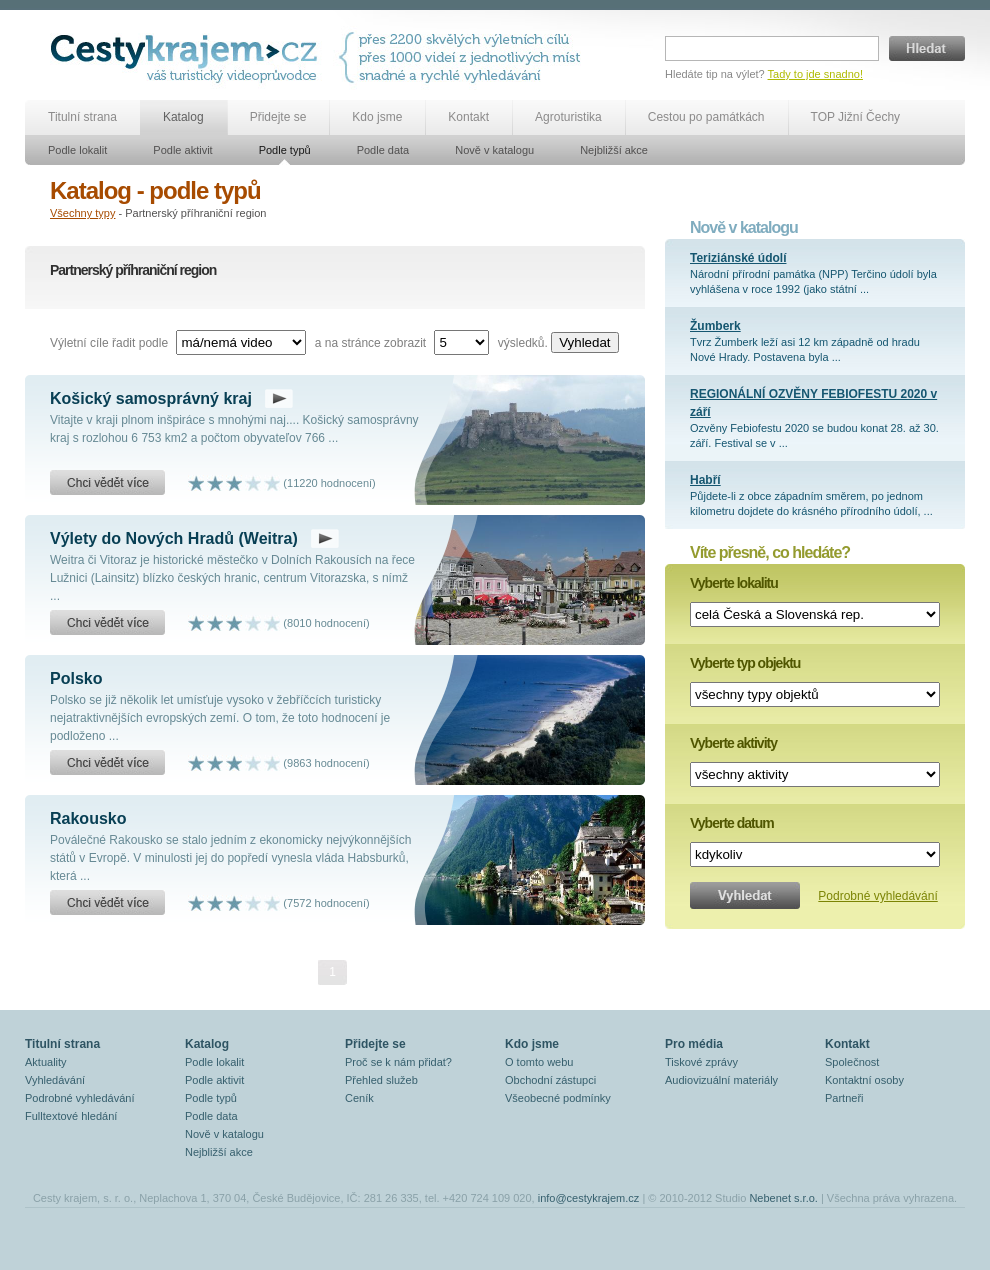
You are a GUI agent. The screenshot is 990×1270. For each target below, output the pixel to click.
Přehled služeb (381, 1080)
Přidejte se (278, 117)
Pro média (694, 1044)
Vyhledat (584, 342)
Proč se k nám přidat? (398, 1062)
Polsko (76, 678)
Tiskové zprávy (701, 1062)
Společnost (852, 1062)
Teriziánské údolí (738, 258)
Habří (705, 480)
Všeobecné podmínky (558, 1098)
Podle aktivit (182, 150)
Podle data (383, 150)
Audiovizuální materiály (721, 1080)
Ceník (359, 1098)
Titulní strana (82, 117)
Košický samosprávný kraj (151, 398)
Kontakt (468, 117)
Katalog (183, 117)
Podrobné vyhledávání (877, 896)
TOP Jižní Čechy (856, 117)
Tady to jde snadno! (815, 74)
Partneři (844, 1098)
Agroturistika (568, 117)
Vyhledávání (55, 1080)
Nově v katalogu (494, 150)
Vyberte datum (732, 823)
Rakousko (88, 818)
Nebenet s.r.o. (783, 1198)
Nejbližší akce (614, 150)
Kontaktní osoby (864, 1080)
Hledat (927, 48)
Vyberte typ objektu (745, 663)
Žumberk (715, 326)
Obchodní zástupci (550, 1080)
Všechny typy (82, 213)
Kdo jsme (377, 117)
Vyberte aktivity (733, 743)
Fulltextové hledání (71, 1116)
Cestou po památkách (706, 117)
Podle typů (285, 150)
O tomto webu (539, 1062)
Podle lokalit (77, 150)
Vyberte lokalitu (734, 583)
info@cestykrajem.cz (589, 1198)
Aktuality (46, 1062)
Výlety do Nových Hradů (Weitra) (174, 538)
